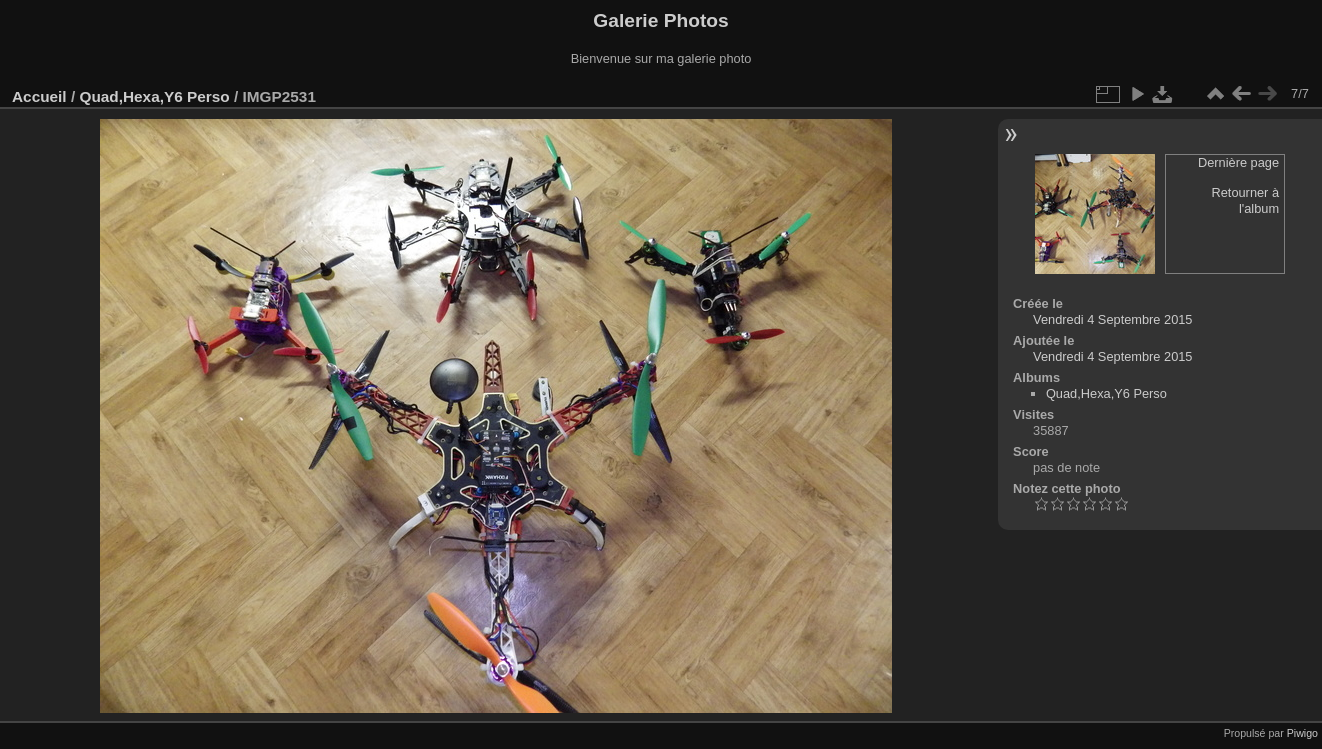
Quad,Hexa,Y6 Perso (154, 96)
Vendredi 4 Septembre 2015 (1112, 319)
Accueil (39, 96)
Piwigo (1302, 733)
